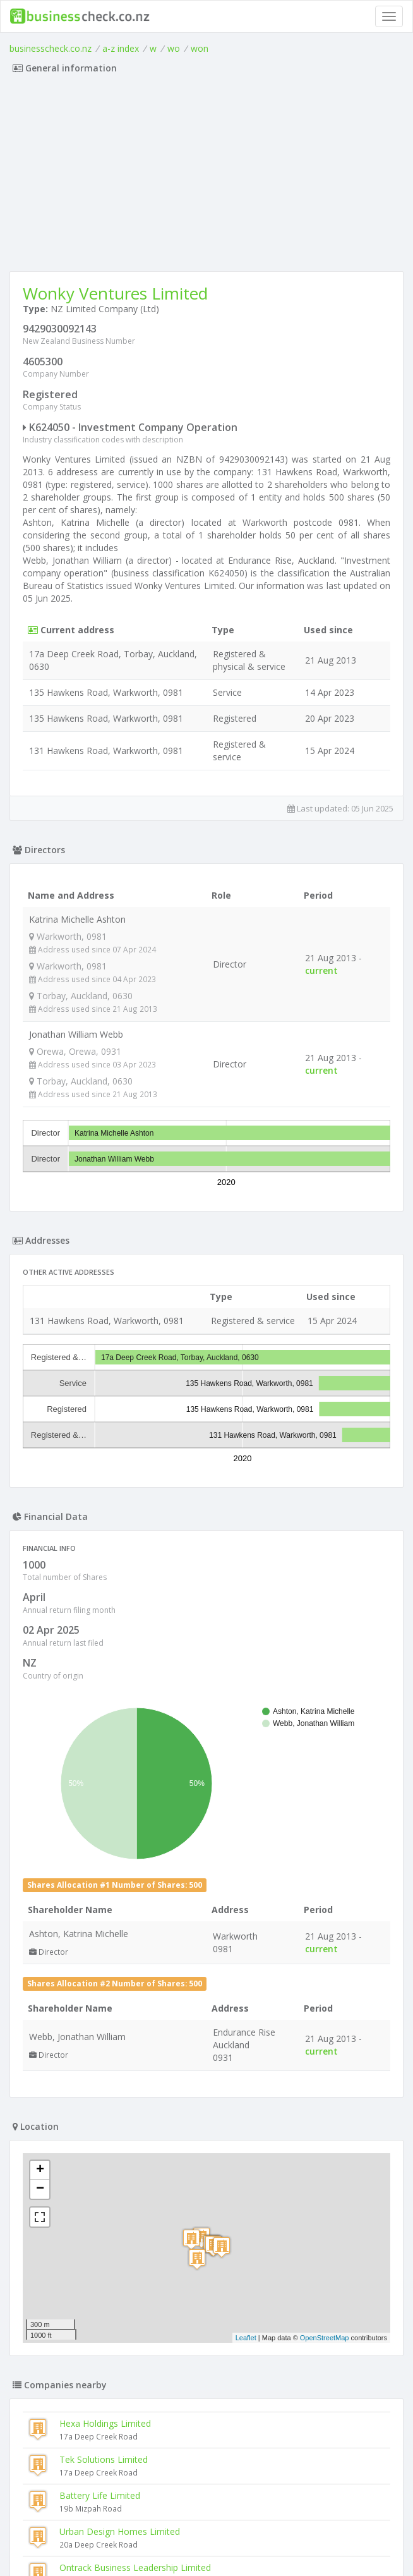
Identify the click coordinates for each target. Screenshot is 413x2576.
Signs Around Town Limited (84, 2310)
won (199, 48)
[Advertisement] (206, 176)
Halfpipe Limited (61, 2418)
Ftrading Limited (61, 2382)
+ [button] (40, 1722)
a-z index (120, 48)
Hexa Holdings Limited (105, 1976)
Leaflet (246, 1890)
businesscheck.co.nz (50, 48)
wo (173, 48)
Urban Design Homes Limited (119, 2084)
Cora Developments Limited (85, 2454)
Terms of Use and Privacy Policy (206, 2541)
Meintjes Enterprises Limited (117, 2156)
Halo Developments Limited (85, 2346)
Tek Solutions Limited (103, 2012)
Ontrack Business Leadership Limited (135, 2120)
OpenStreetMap (324, 1890)
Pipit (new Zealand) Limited (83, 2274)
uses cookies (135, 2551)
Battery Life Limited (99, 2048)
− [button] (40, 1741)
